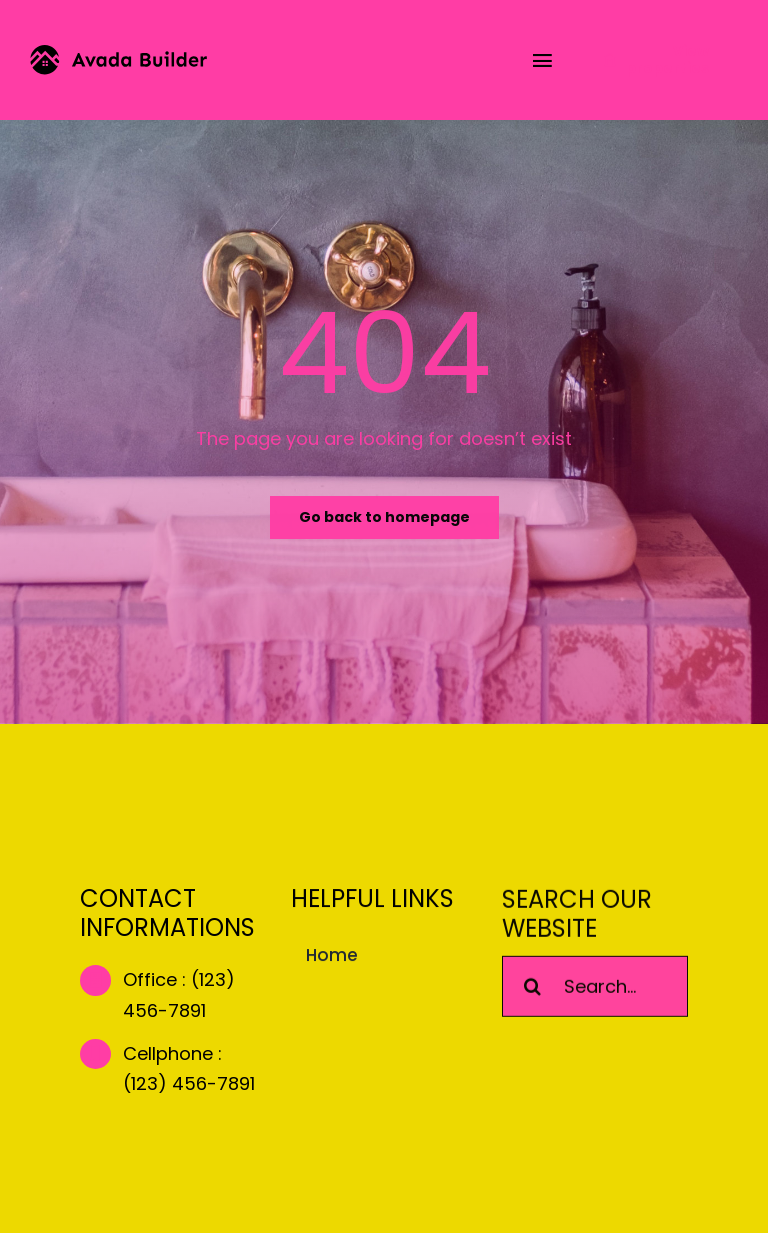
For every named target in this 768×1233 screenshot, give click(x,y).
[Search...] (595, 988)
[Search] (532, 988)
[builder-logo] (118, 53)
